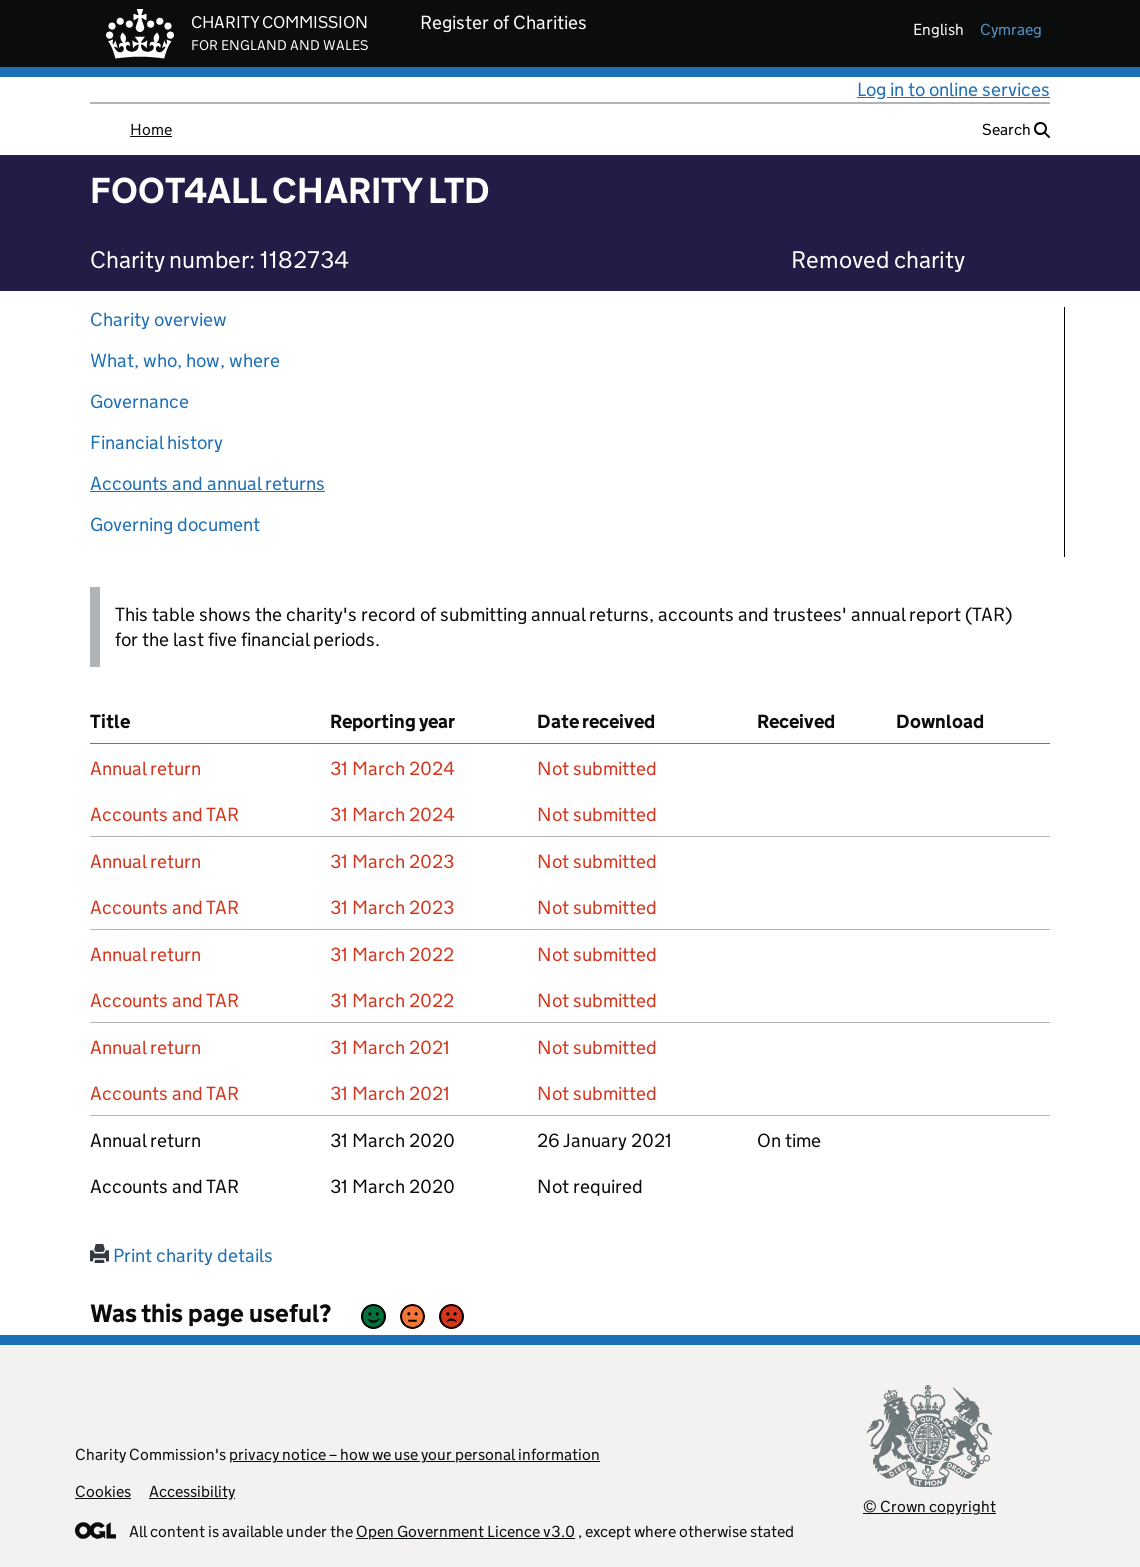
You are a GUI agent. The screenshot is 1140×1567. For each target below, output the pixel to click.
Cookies (103, 1491)
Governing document (175, 524)
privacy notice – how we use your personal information (414, 1454)
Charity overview (158, 319)
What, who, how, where (185, 360)
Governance (139, 401)
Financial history (156, 442)
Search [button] (1016, 129)
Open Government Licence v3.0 (465, 1531)
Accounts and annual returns (207, 483)
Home (151, 129)
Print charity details (181, 1255)
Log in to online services (953, 89)
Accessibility (192, 1491)
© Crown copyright (929, 1506)
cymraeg (1011, 29)
